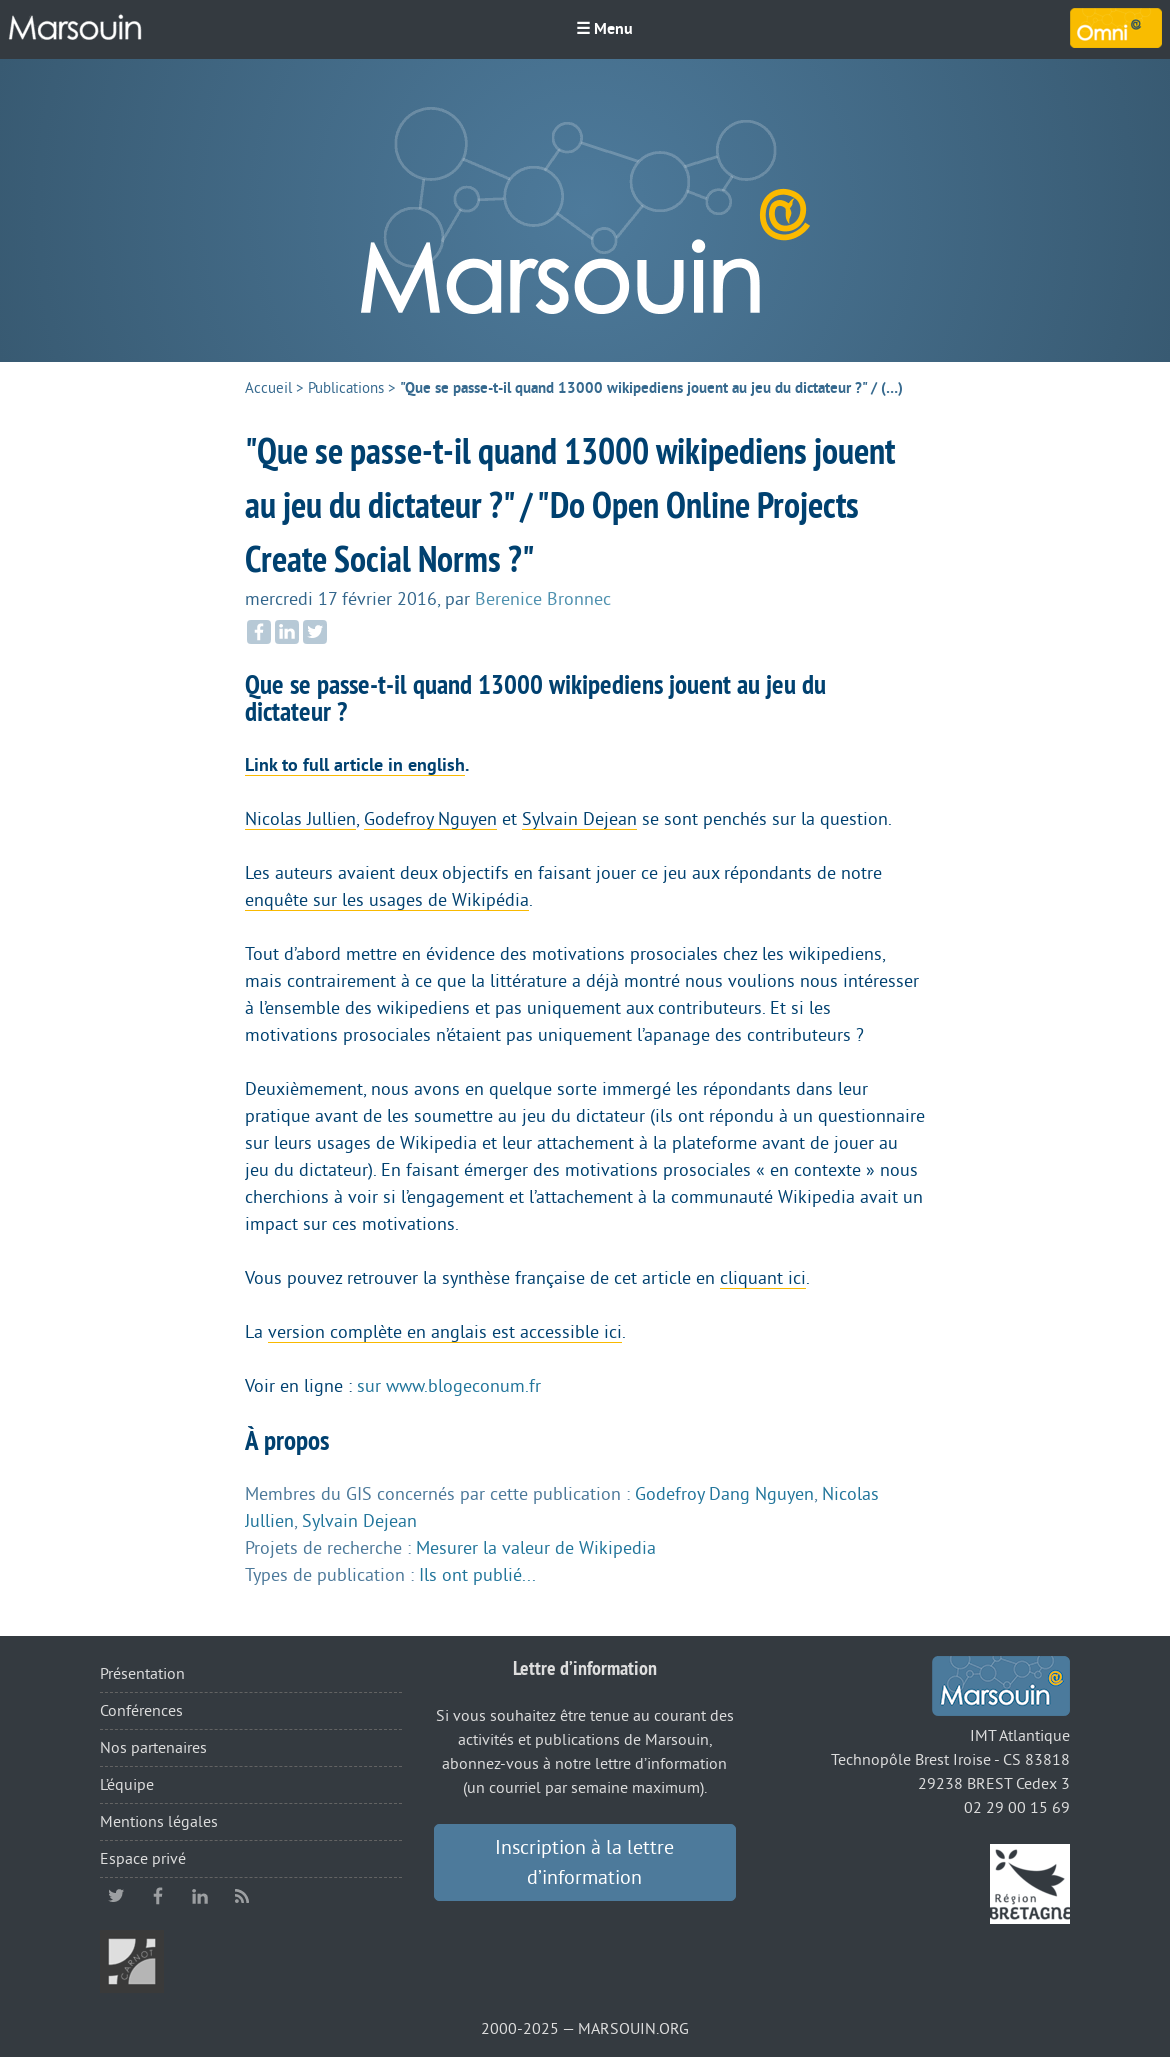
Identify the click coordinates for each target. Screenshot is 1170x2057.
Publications (346, 388)
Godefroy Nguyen (430, 819)
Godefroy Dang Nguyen (724, 1494)
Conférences (141, 1711)
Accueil (268, 388)
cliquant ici (763, 1278)
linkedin (200, 1896)
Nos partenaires (153, 1748)
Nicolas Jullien (300, 819)
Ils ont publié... (477, 1575)
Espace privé (143, 1859)
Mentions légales (159, 1822)
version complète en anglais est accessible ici (445, 1332)
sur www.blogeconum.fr (449, 1386)
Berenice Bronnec (543, 599)
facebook (158, 1896)
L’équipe (127, 1785)
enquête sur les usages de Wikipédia (387, 900)
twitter (116, 1896)
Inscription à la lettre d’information (584, 1863)
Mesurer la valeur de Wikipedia (536, 1548)
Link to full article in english (355, 765)
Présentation (142, 1674)
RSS (242, 1896)
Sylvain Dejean (579, 819)
